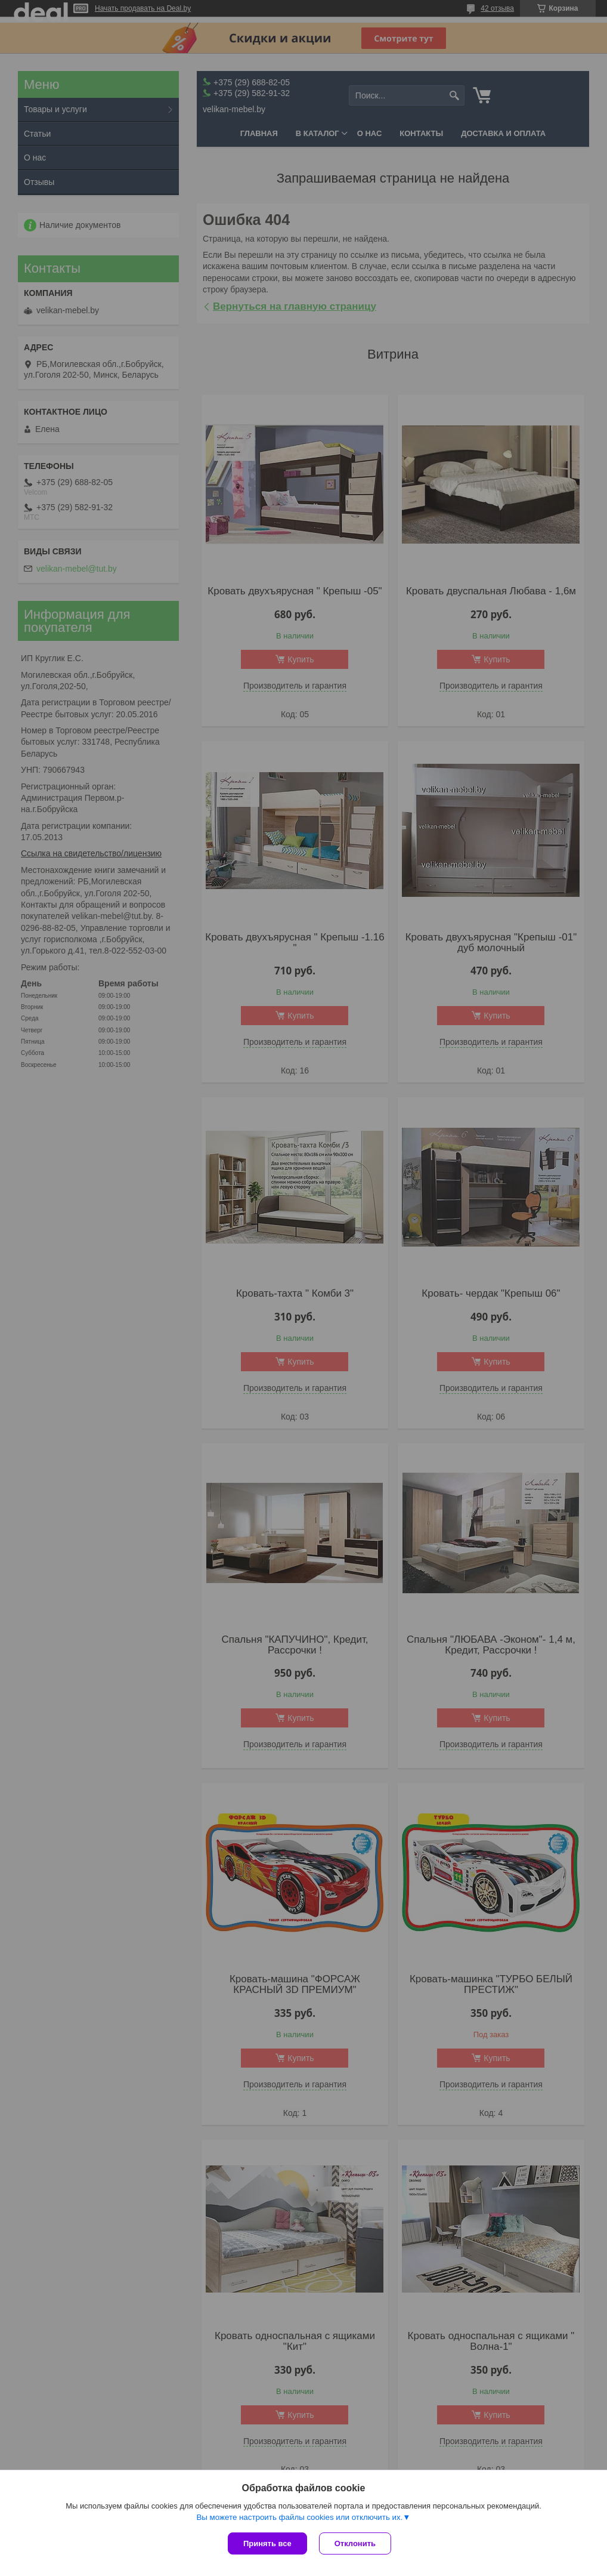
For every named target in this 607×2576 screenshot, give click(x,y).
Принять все (267, 2543)
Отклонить (355, 2543)
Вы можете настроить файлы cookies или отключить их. (299, 2517)
